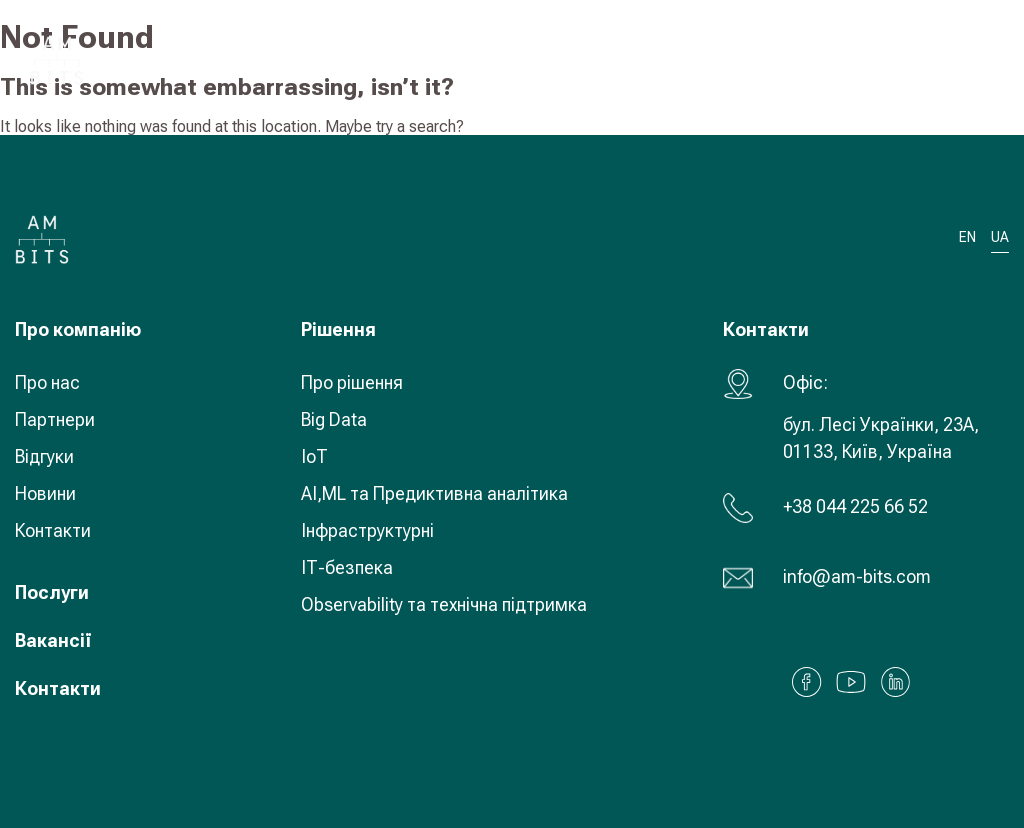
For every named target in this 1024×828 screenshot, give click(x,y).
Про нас (47, 382)
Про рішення (352, 382)
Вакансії (53, 640)
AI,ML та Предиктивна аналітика (434, 493)
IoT (314, 456)
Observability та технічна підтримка (444, 604)
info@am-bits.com (857, 576)
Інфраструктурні (367, 530)
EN (967, 237)
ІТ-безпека (347, 567)
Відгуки (44, 456)
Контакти (53, 530)
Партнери (55, 419)
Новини (45, 493)
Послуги (52, 592)
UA (864, 59)
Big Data (334, 419)
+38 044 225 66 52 (855, 506)
